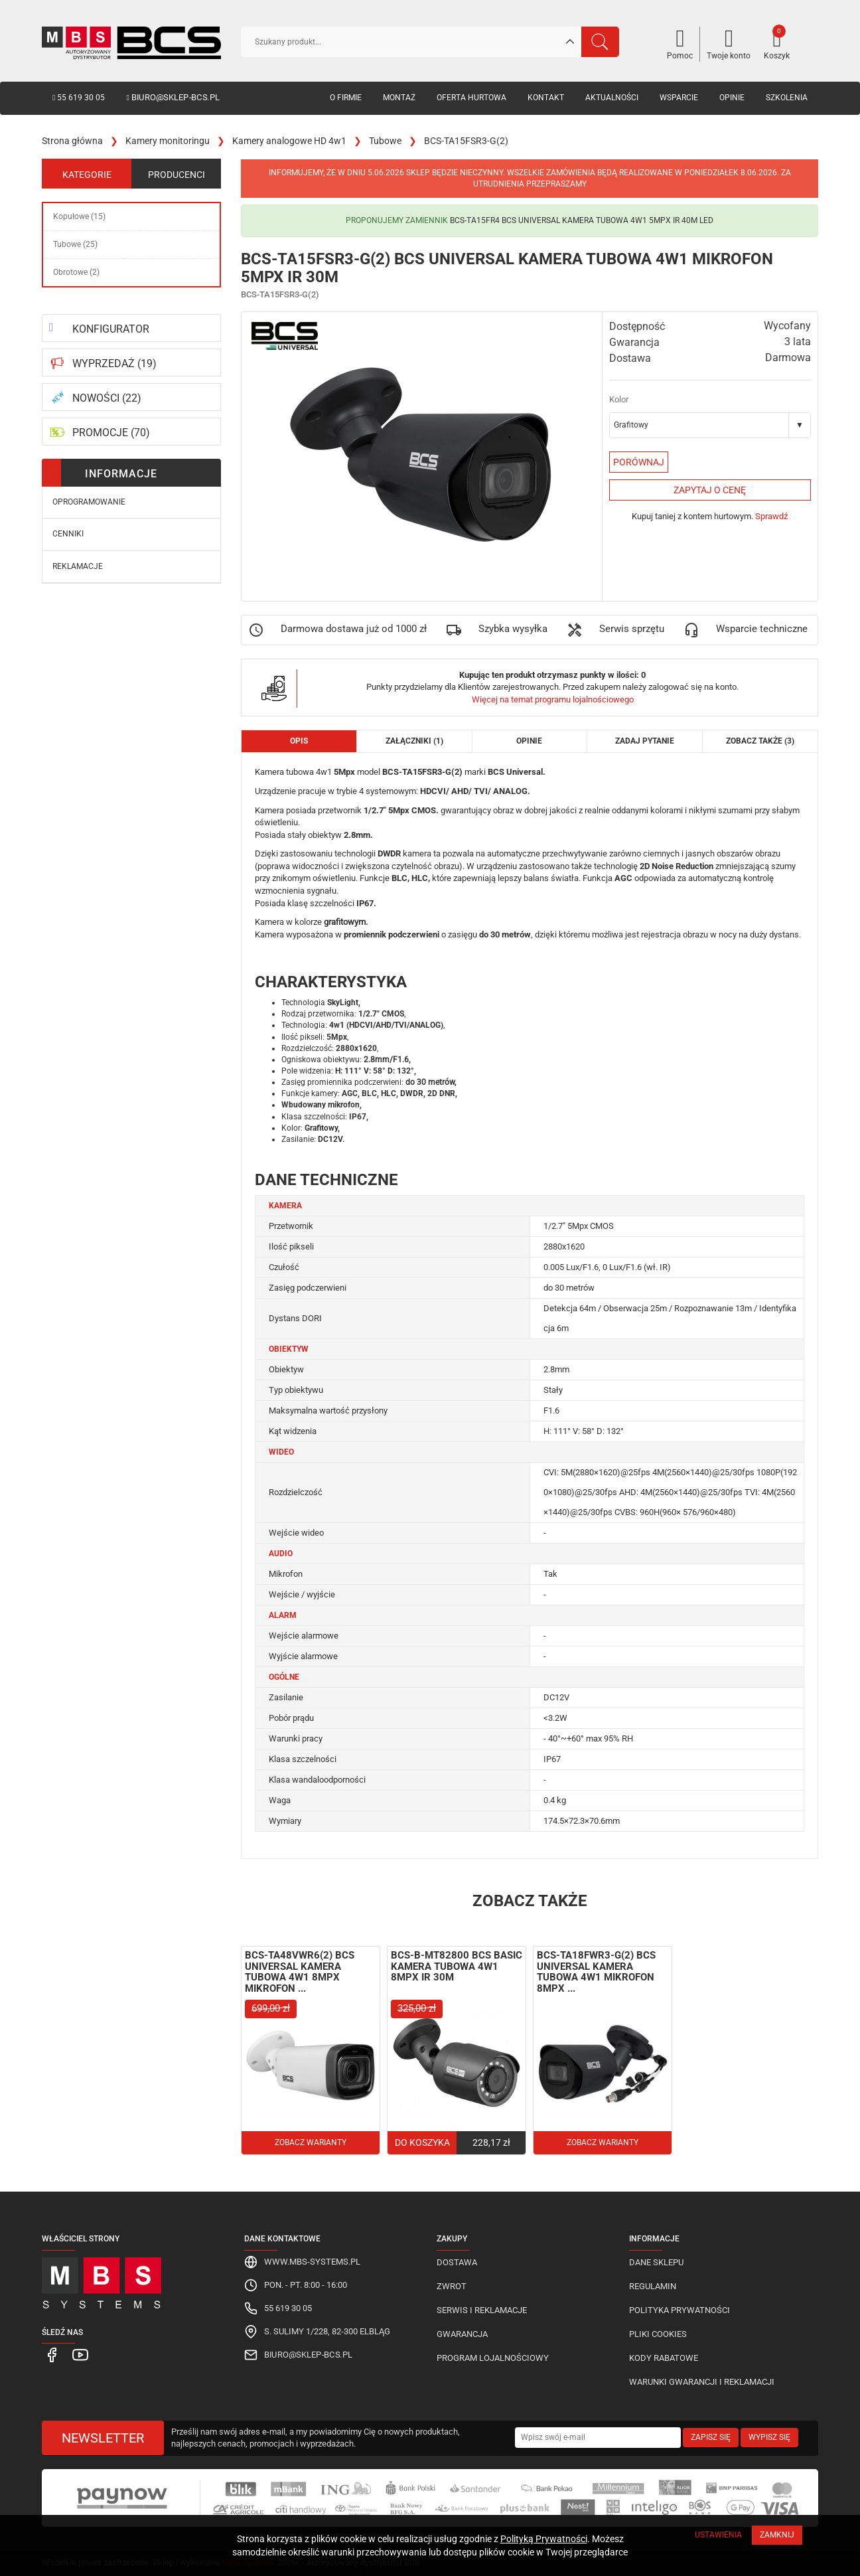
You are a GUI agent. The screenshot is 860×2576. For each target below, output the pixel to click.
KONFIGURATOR (110, 329)
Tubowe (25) (75, 244)
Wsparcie (679, 97)
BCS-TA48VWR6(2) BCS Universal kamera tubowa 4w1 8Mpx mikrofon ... (299, 1971)
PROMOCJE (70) (111, 432)
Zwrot (451, 2286)
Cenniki (68, 533)
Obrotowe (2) (76, 272)
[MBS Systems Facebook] (51, 2354)
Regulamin (652, 2286)
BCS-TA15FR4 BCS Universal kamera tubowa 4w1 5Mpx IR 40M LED (581, 220)
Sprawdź (771, 516)
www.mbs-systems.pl (312, 2262)
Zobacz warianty (310, 2142)
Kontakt (546, 97)
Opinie (732, 97)
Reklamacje (77, 566)
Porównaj (638, 462)
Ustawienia (718, 2534)
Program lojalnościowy (493, 2358)
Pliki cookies (658, 2334)
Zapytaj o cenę (710, 490)
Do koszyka (422, 2142)
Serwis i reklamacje (482, 2310)
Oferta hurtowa (471, 97)
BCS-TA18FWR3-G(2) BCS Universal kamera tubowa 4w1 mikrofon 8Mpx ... (596, 1971)
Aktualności (611, 97)
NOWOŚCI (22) (106, 398)
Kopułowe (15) (79, 216)
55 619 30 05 (78, 97)
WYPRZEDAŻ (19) (114, 363)
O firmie (346, 97)
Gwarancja (462, 2334)
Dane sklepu (656, 2262)
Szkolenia (787, 97)
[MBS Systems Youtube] (74, 2354)
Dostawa (457, 2262)
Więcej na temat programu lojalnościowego (553, 699)
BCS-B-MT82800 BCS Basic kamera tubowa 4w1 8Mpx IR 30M (456, 1966)
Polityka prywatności (679, 2310)
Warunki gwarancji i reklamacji (701, 2382)
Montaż (399, 97)
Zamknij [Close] (777, 2534)
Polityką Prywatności (543, 2539)
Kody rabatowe (663, 2358)
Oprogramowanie (88, 502)
